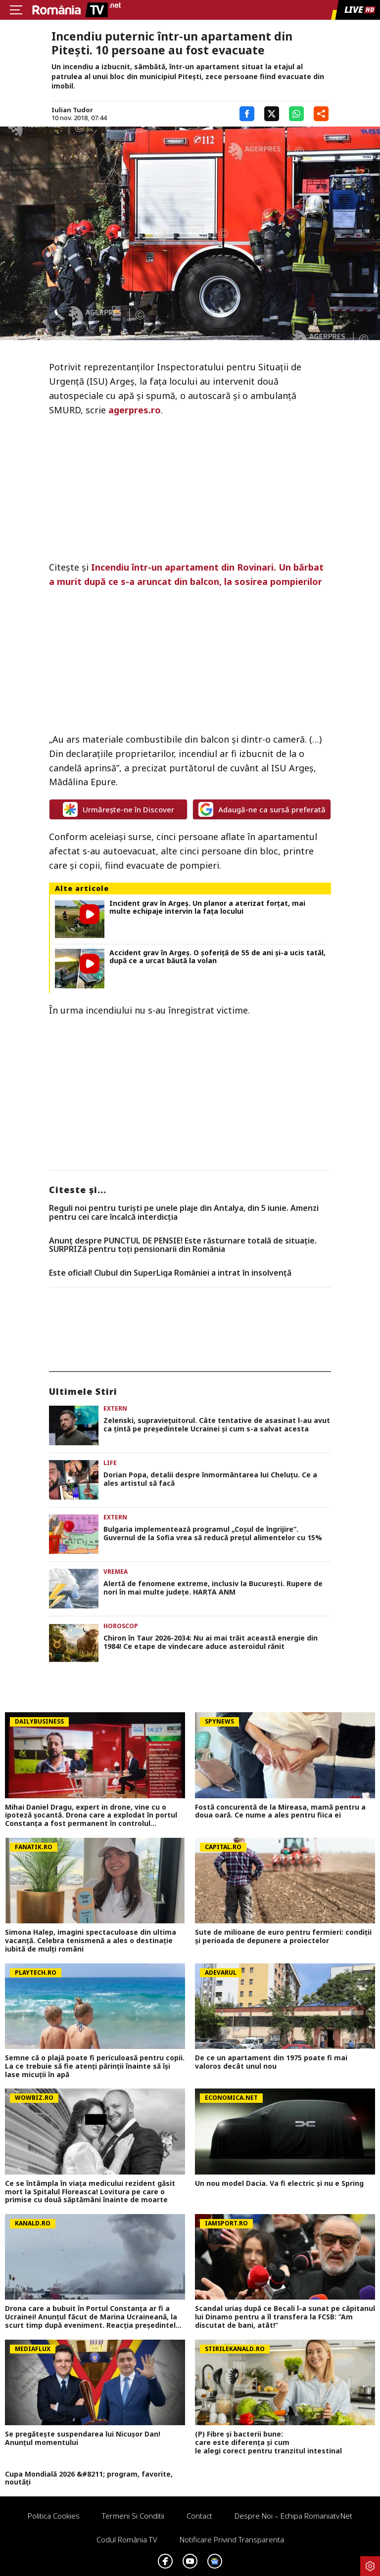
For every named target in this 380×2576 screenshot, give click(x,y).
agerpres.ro (134, 410)
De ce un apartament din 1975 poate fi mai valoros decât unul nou (271, 2062)
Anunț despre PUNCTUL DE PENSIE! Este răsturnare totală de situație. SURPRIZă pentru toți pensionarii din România (183, 1245)
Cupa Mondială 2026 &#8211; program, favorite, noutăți (89, 2478)
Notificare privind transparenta (232, 2539)
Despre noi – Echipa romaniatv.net (293, 2515)
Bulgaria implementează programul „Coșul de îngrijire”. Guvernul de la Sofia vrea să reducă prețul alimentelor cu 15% (212, 1533)
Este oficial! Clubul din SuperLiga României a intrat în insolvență (170, 1273)
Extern (115, 1408)
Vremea (115, 1571)
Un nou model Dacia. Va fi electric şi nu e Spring (279, 2183)
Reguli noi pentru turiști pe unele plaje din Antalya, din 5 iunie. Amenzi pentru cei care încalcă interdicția (184, 1212)
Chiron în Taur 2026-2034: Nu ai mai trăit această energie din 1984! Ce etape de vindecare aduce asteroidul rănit (210, 1642)
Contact (199, 2515)
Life (110, 1463)
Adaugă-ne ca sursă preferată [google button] (262, 809)
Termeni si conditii (133, 2515)
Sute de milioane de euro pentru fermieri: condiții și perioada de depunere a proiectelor (283, 1936)
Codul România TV (126, 2539)
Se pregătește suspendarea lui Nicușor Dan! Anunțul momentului (82, 2438)
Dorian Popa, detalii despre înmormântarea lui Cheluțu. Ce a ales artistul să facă (210, 1479)
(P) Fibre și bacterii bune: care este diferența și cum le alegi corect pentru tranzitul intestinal (270, 2442)
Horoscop (120, 1626)
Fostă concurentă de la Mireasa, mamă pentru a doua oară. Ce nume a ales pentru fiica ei (280, 1811)
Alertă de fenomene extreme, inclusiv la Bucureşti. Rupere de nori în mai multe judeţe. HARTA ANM (213, 1588)
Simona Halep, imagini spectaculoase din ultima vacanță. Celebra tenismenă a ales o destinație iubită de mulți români (90, 1940)
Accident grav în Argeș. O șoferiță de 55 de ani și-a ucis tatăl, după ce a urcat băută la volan (217, 957)
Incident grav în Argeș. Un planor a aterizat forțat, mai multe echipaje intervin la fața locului (207, 907)
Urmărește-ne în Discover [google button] (118, 809)
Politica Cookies (54, 2515)
